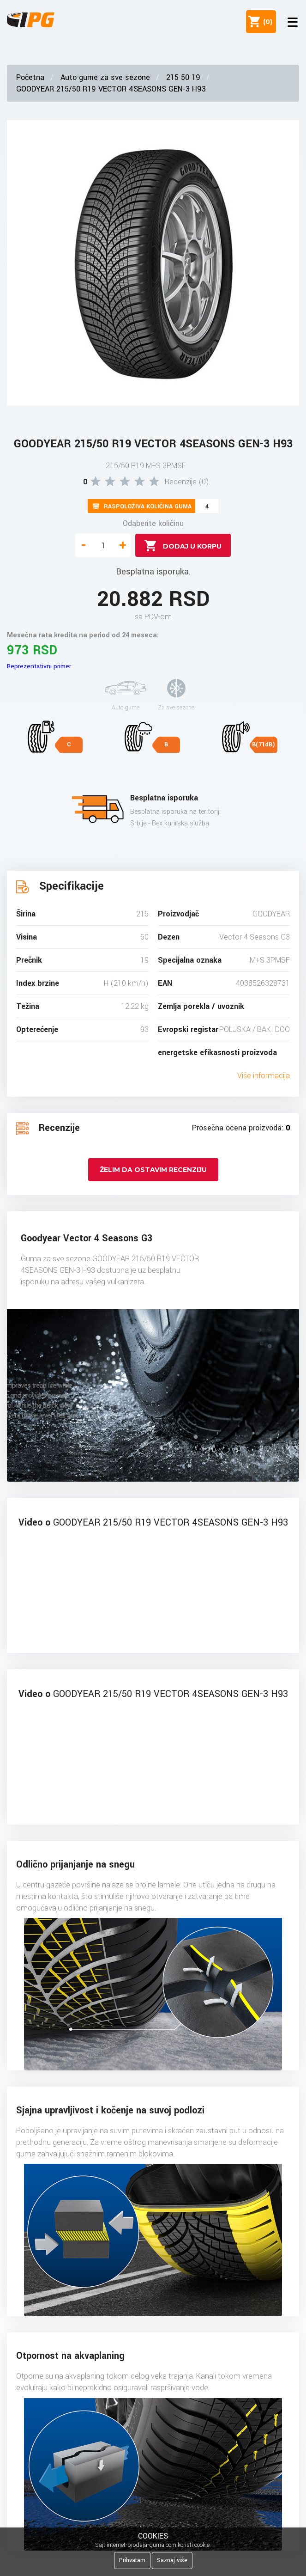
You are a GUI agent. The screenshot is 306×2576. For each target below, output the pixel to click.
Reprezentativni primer (39, 666)
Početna (30, 77)
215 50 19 (183, 77)
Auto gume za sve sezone (105, 77)
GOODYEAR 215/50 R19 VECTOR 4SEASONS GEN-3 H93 (111, 89)
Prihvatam (132, 2560)
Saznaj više (172, 2560)
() (265, 22)
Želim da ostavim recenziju (153, 1170)
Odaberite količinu (153, 523)
